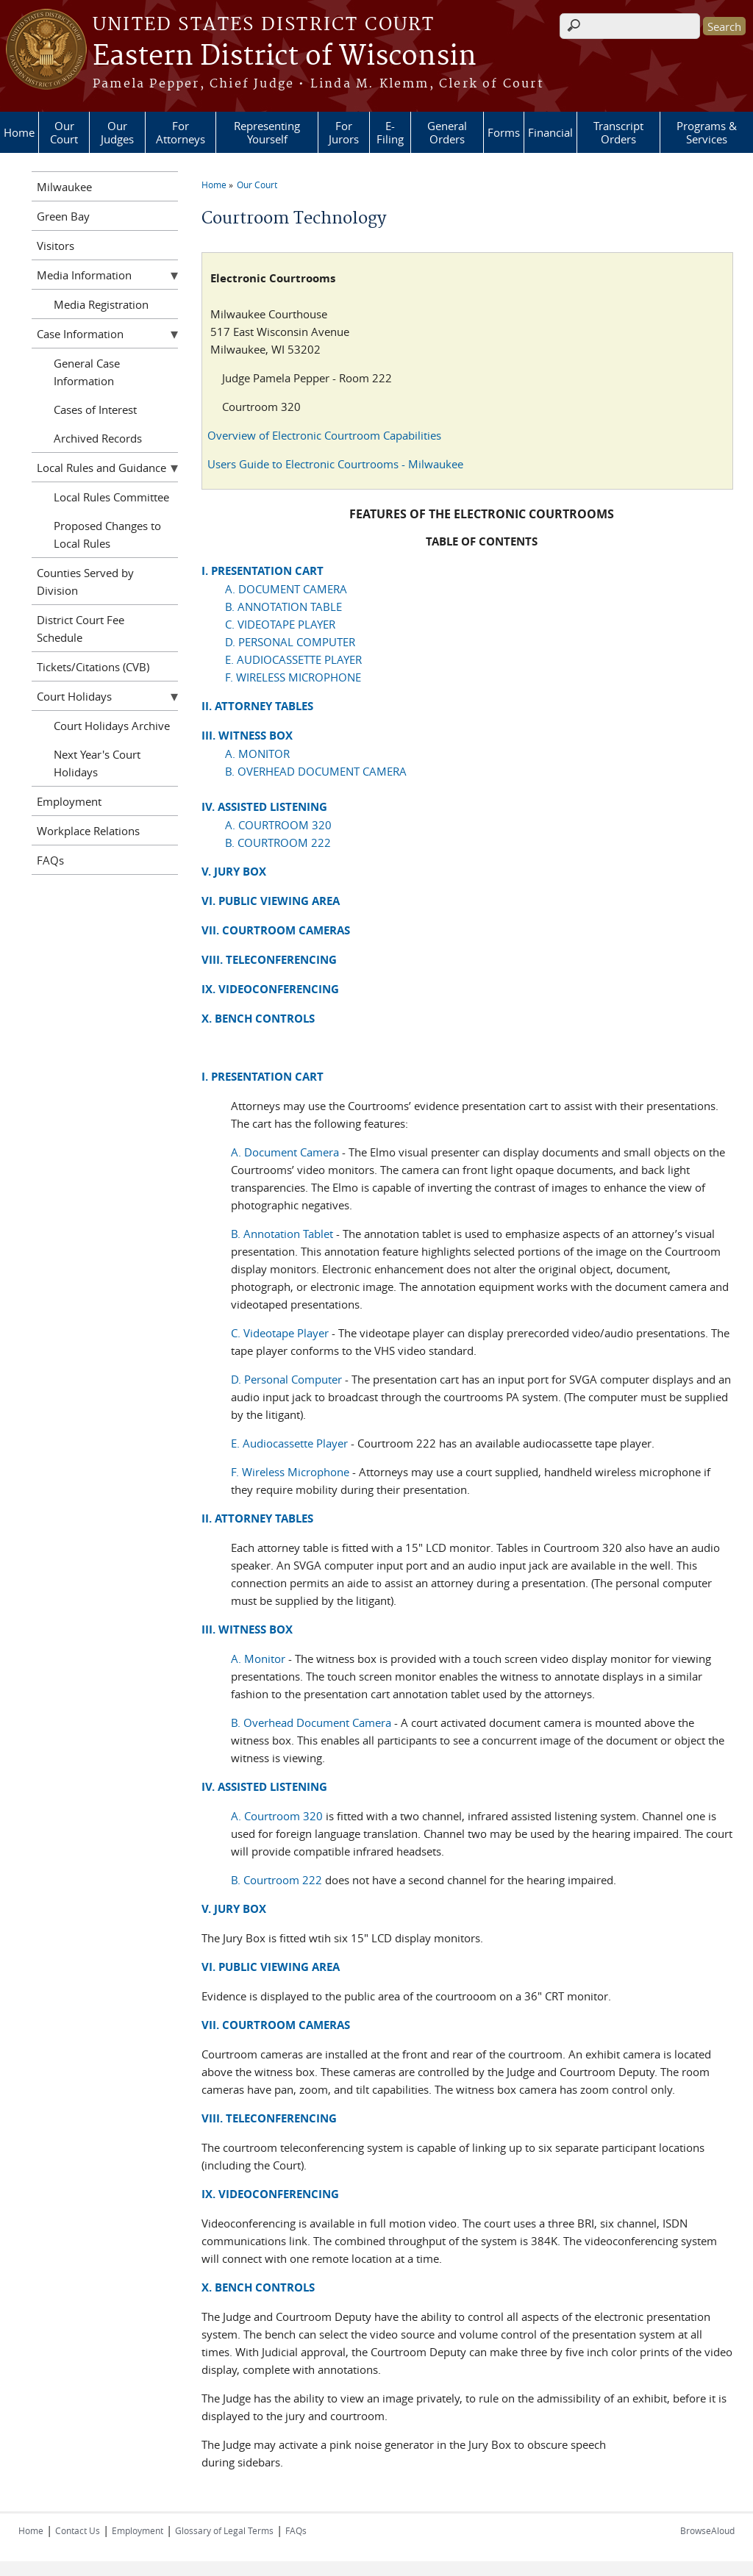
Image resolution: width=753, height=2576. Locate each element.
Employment (69, 801)
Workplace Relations (88, 830)
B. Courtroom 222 (276, 1879)
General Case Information (87, 372)
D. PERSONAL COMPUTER (290, 641)
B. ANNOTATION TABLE (283, 606)
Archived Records (98, 438)
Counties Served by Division (85, 581)
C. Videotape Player (280, 1332)
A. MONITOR (257, 753)
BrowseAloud (707, 2530)
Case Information (80, 333)
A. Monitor (258, 1658)
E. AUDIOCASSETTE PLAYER (293, 659)
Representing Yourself (267, 132)
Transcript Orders (618, 132)
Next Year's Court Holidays (97, 763)
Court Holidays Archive (112, 725)
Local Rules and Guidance (101, 467)
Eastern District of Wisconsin (285, 57)
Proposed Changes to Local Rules (107, 534)
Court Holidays (74, 696)
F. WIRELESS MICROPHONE (293, 677)
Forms (504, 132)
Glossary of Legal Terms (224, 2530)
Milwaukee (64, 186)
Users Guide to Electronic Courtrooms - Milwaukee (335, 464)
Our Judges (117, 132)
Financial (550, 132)
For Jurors (344, 132)
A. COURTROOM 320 (278, 824)
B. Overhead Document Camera (311, 1722)
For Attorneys (180, 132)
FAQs (50, 860)
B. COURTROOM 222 (278, 842)
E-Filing (390, 132)
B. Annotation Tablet (282, 1233)
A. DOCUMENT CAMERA (286, 589)
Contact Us (77, 2530)
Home (19, 132)
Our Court (64, 132)
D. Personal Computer (288, 1379)
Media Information (84, 275)
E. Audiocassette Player (289, 1443)
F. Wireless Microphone (290, 1471)
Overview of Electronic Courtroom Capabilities (324, 435)
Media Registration (101, 304)
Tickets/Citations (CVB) (93, 666)
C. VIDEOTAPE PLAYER (280, 624)
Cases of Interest (95, 409)
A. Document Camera (285, 1152)
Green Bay (63, 216)
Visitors (55, 245)
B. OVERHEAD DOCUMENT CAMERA (316, 771)
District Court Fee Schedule (80, 628)
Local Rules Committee (111, 497)
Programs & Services (707, 132)
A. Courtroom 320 (277, 1815)
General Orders (447, 132)
